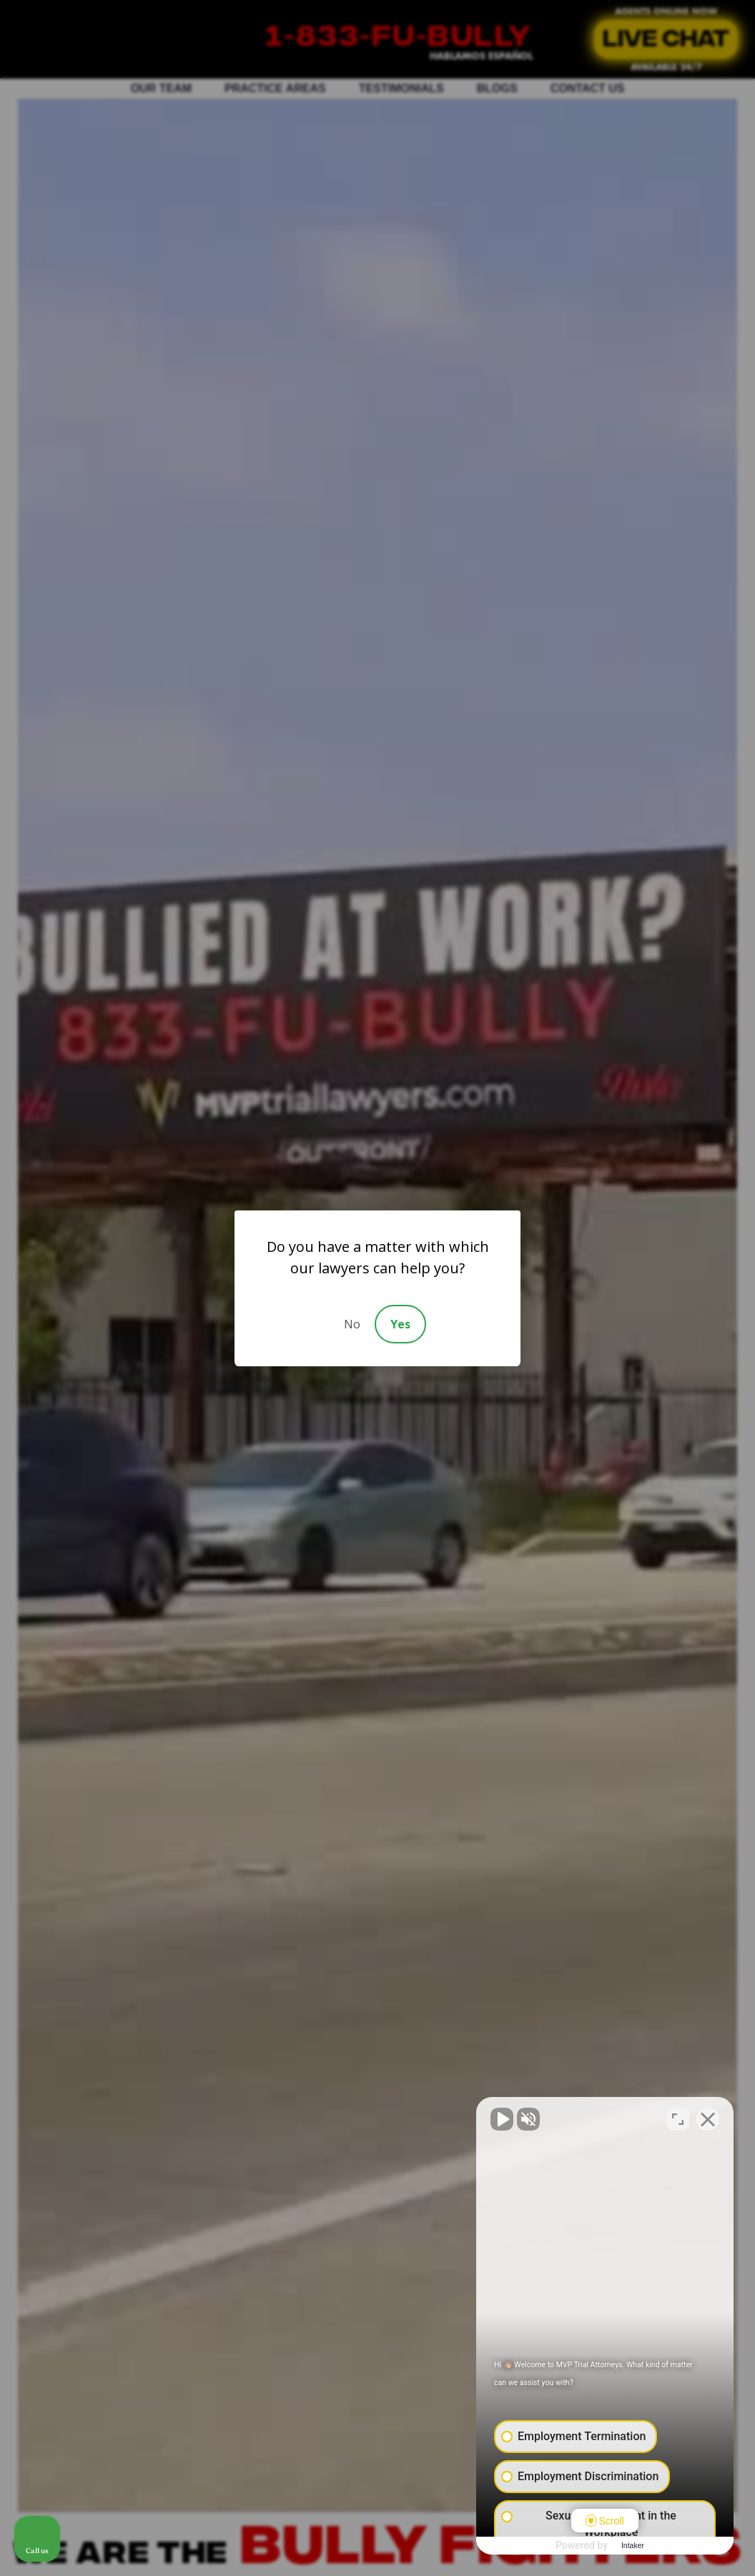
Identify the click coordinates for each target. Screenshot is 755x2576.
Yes (400, 1324)
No (352, 1324)
